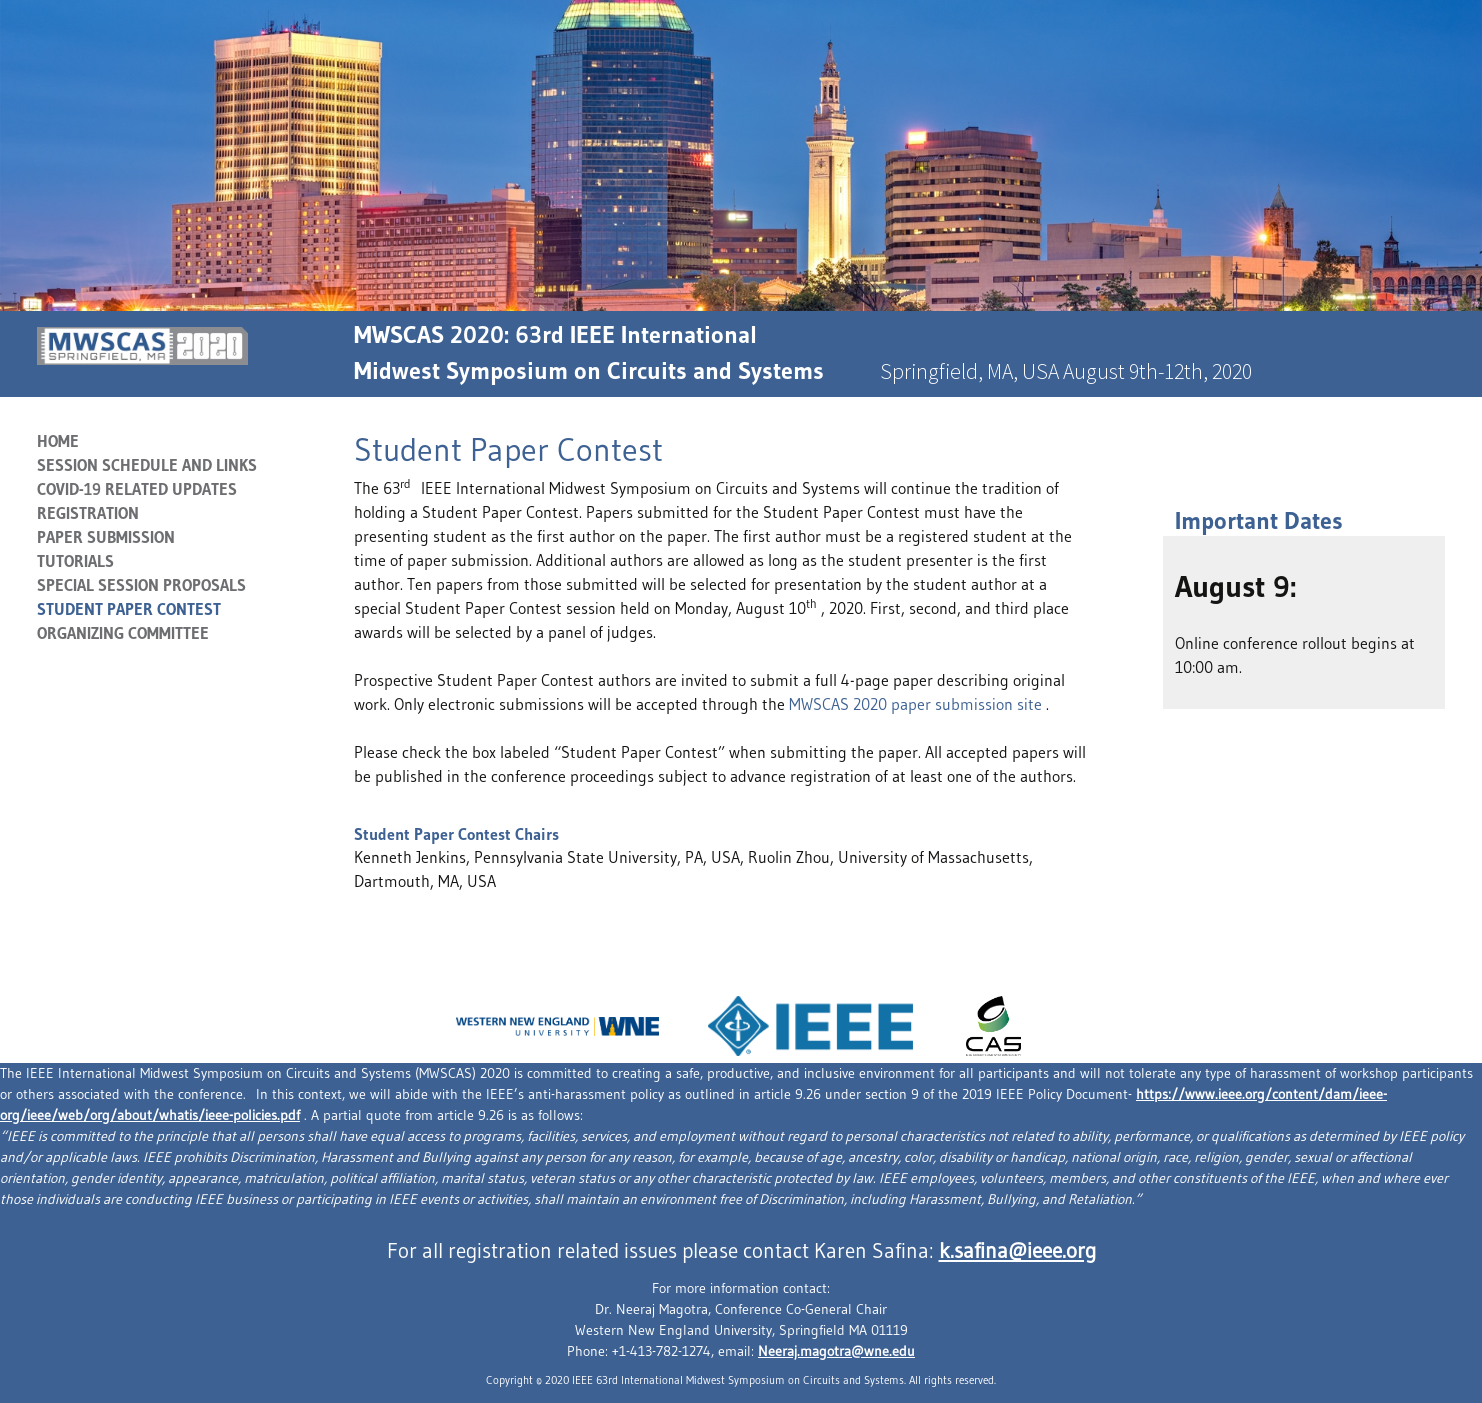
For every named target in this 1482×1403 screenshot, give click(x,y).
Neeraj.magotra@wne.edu (836, 1351)
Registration (88, 513)
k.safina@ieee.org (1017, 1251)
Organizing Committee (123, 633)
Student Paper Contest (129, 609)
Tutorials (75, 561)
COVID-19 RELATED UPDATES (137, 489)
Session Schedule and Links (147, 465)
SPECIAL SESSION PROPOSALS (141, 585)
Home (58, 441)
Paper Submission (106, 537)
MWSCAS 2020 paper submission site (917, 704)
